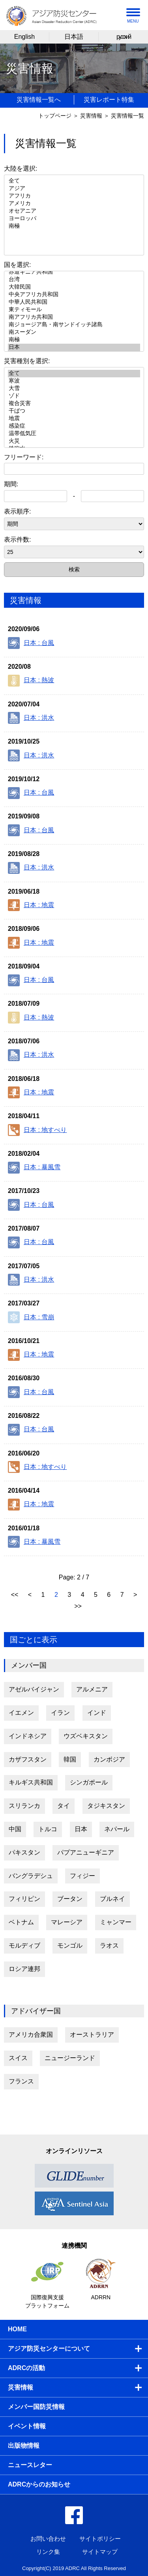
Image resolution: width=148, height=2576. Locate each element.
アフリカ (74, 196)
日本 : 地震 (31, 905)
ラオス (109, 1945)
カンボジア (109, 1759)
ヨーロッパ (74, 219)
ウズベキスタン (86, 1736)
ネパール (116, 1829)
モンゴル (69, 1945)
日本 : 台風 (31, 643)
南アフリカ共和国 (74, 317)
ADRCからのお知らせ (39, 2484)
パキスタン (24, 1852)
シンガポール (89, 1782)
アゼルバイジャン (34, 1689)
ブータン (69, 1898)
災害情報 (91, 115)
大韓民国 (74, 287)
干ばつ (74, 411)
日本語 (73, 36)
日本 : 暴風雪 (34, 1168)
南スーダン (74, 332)
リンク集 (48, 2551)
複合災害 (74, 403)
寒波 (74, 381)
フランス (21, 2081)
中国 (15, 1829)
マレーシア (66, 1922)
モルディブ (24, 1945)
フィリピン (24, 1898)
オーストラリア (92, 2034)
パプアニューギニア (85, 1852)
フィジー (82, 1875)
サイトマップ (100, 2551)
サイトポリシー (100, 2538)
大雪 (74, 388)
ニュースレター (30, 2465)
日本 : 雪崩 (31, 1317)
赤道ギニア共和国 (74, 272)
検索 (74, 569)
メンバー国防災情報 (36, 2406)
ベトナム (21, 1922)
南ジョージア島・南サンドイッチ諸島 (74, 325)
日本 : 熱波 (31, 681)
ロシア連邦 (24, 1968)
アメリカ (74, 203)
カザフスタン (28, 1759)
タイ (63, 1805)
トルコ (47, 1829)
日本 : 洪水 (31, 718)
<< (15, 1594)
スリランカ (24, 1805)
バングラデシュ (31, 1875)
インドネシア (28, 1736)
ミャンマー (115, 1922)
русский (123, 36)
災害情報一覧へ (39, 99)
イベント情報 (27, 2426)
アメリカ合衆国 (31, 2034)
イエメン (21, 1712)
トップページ (54, 115)
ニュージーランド (70, 2058)
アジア (74, 188)
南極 (74, 226)
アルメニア (92, 1689)
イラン (60, 1712)
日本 (74, 347)
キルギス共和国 (31, 1782)
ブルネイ (112, 1898)
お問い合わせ (48, 2538)
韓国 (70, 1759)
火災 (74, 441)
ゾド (74, 396)
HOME (17, 2329)
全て (74, 181)
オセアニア (74, 211)
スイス (18, 2058)
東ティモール (74, 310)
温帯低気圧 (74, 434)
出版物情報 (23, 2445)
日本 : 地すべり (37, 1130)
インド (96, 1712)
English (24, 36)
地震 (74, 418)
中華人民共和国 (74, 302)
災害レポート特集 (109, 99)
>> (78, 1606)
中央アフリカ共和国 (74, 295)
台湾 (74, 279)
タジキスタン (106, 1805)
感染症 (74, 426)
